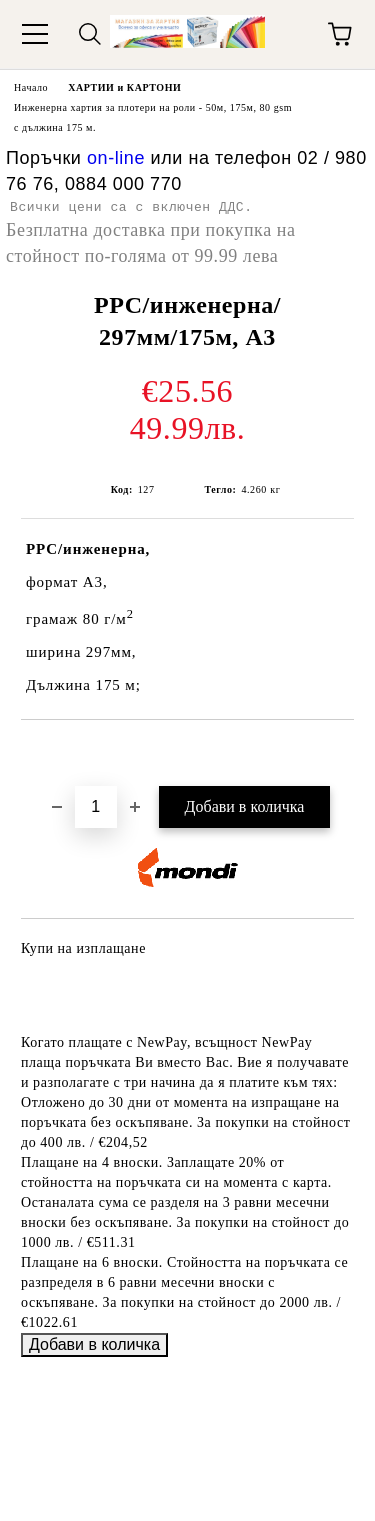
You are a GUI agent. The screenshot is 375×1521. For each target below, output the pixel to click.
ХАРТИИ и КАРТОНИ (124, 87)
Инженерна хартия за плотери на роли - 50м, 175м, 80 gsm (153, 107)
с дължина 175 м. (55, 127)
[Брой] (96, 807)
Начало (31, 87)
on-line (116, 158)
